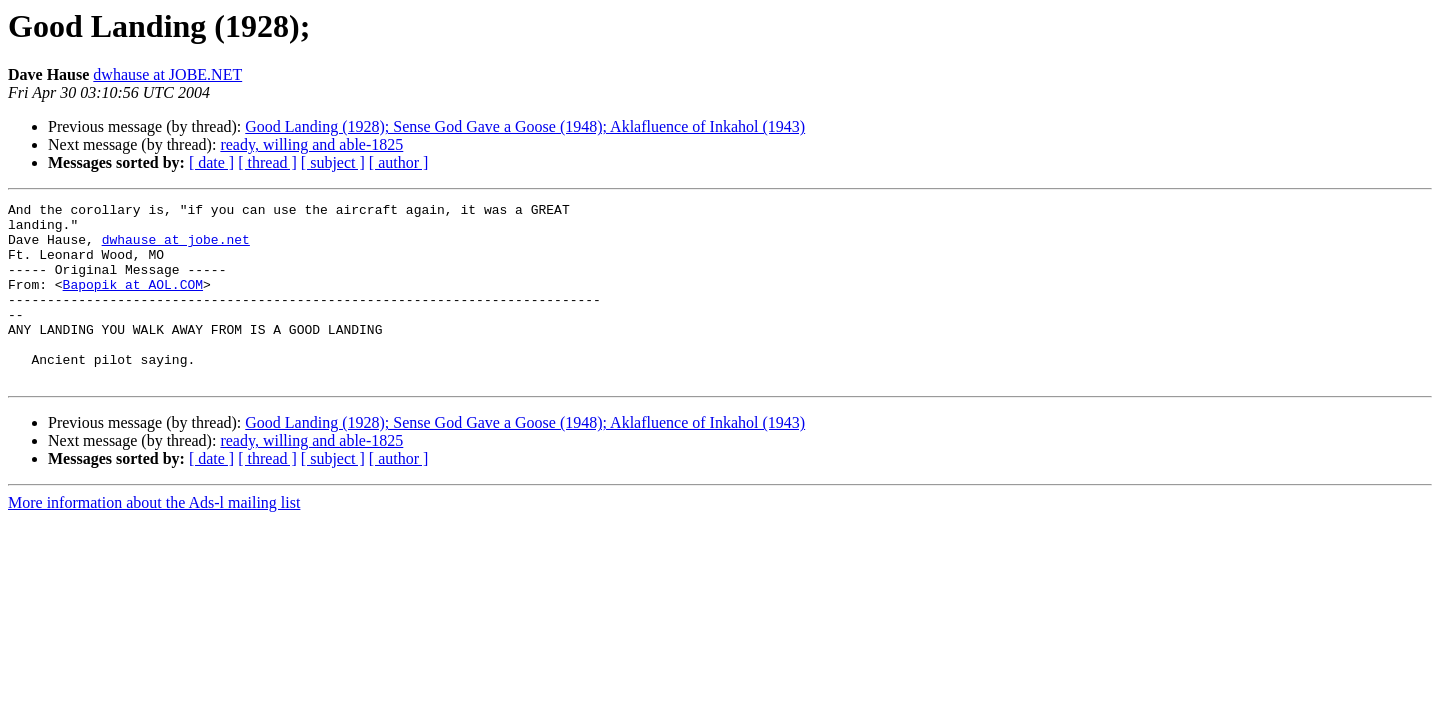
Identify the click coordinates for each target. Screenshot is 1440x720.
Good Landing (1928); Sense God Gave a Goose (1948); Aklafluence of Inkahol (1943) (525, 126)
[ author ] (399, 162)
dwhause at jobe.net (176, 248)
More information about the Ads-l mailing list (154, 538)
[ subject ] (333, 162)
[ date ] (211, 162)
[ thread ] (267, 162)
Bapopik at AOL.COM (133, 302)
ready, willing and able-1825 (311, 144)
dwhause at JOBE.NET (167, 74)
